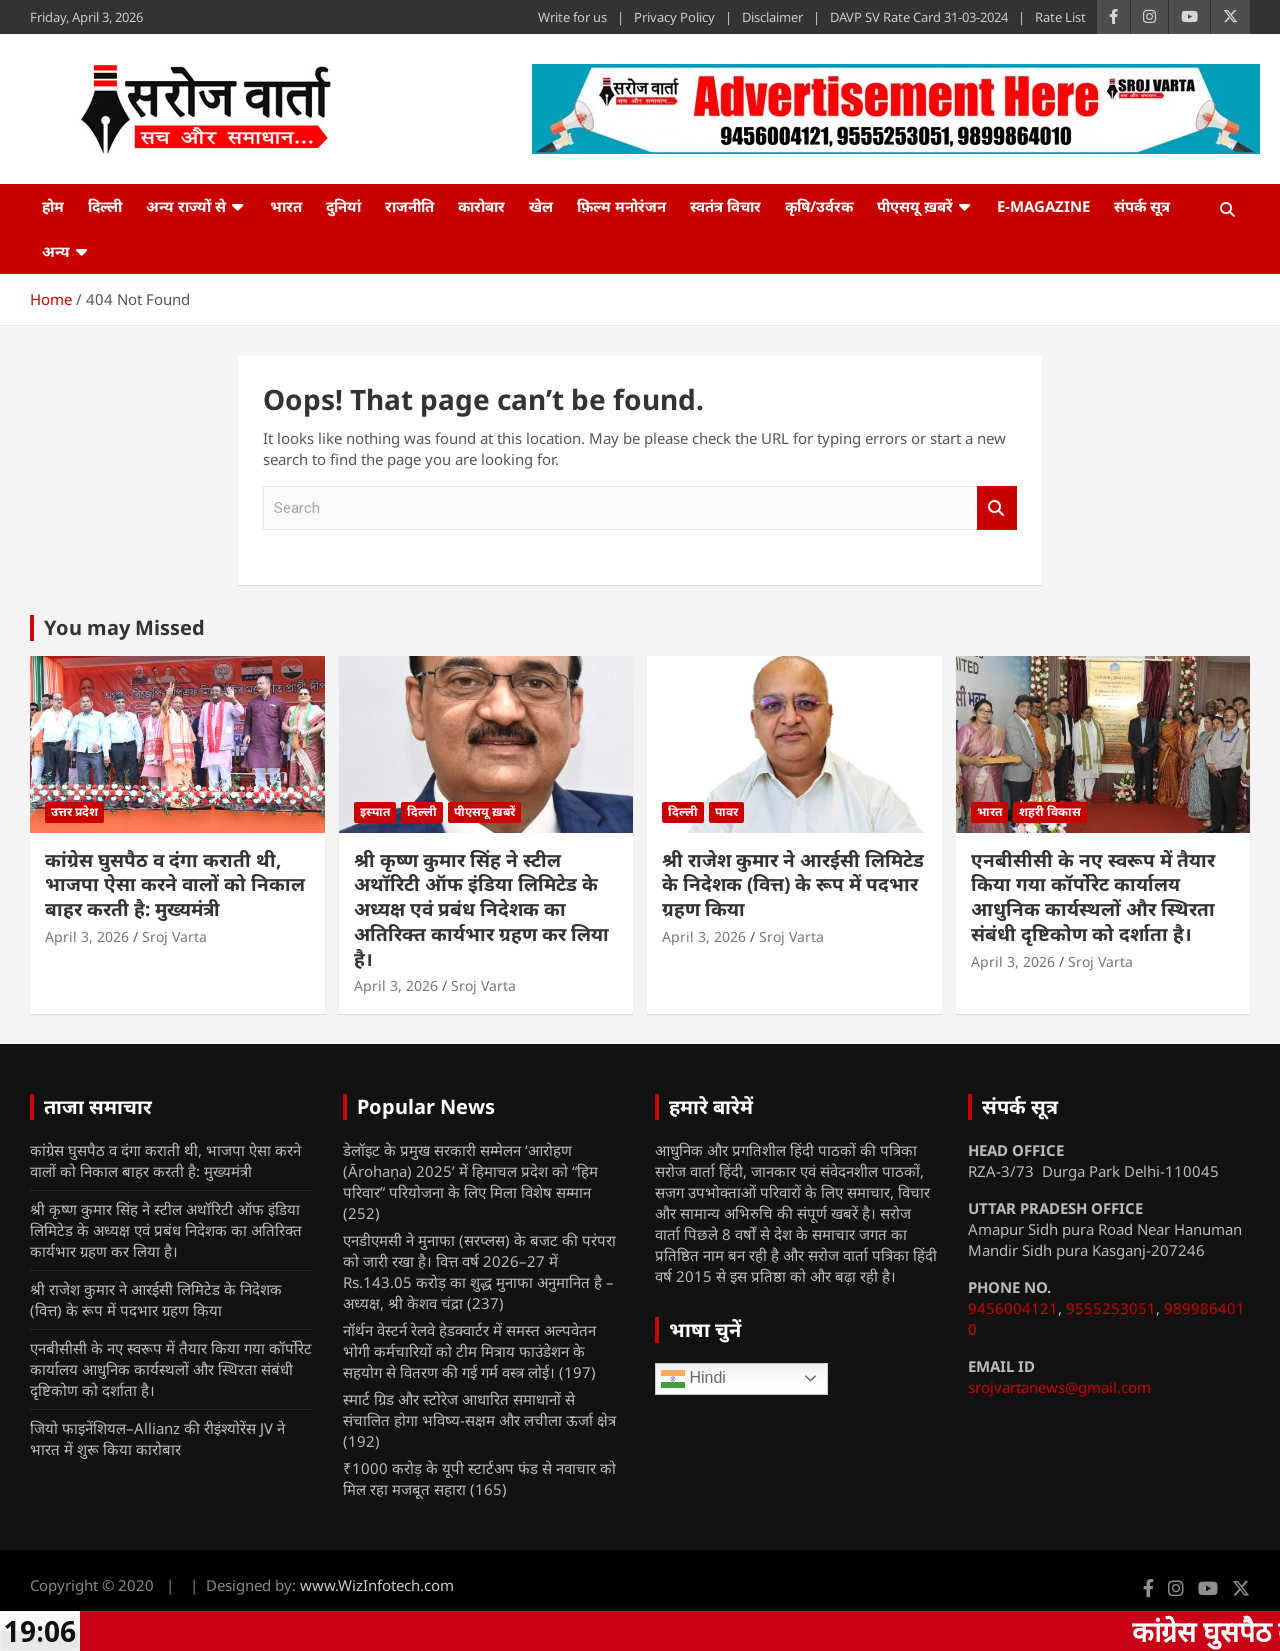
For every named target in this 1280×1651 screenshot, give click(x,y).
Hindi (693, 1379)
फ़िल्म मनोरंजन (621, 206)
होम (53, 206)
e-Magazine (1043, 206)
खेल (541, 206)
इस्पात (375, 811)
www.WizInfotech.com (377, 1585)
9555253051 (1111, 1308)
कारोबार (481, 206)
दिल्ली (105, 206)
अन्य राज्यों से (186, 206)
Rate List (1060, 17)
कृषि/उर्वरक (819, 206)
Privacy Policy (674, 17)
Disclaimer (772, 17)
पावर (726, 811)
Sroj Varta (174, 936)
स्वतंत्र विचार (725, 206)
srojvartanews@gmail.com (1059, 1387)
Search (997, 508)
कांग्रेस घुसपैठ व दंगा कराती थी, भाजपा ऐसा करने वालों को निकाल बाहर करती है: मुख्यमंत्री (175, 884)
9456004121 (1013, 1308)
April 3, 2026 (87, 936)
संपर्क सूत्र (1142, 206)
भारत (286, 206)
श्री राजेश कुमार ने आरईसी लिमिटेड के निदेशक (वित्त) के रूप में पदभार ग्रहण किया (793, 884)
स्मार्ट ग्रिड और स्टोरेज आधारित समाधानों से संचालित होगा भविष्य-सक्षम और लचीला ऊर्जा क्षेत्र (479, 1409)
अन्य (56, 251)
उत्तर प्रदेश (74, 811)
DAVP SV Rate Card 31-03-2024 (919, 17)
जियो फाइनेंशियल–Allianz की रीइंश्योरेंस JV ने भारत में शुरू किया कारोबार (157, 1438)
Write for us (572, 17)
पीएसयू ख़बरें (915, 206)
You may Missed (124, 627)
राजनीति (409, 206)
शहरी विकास (1050, 811)
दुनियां (343, 206)
